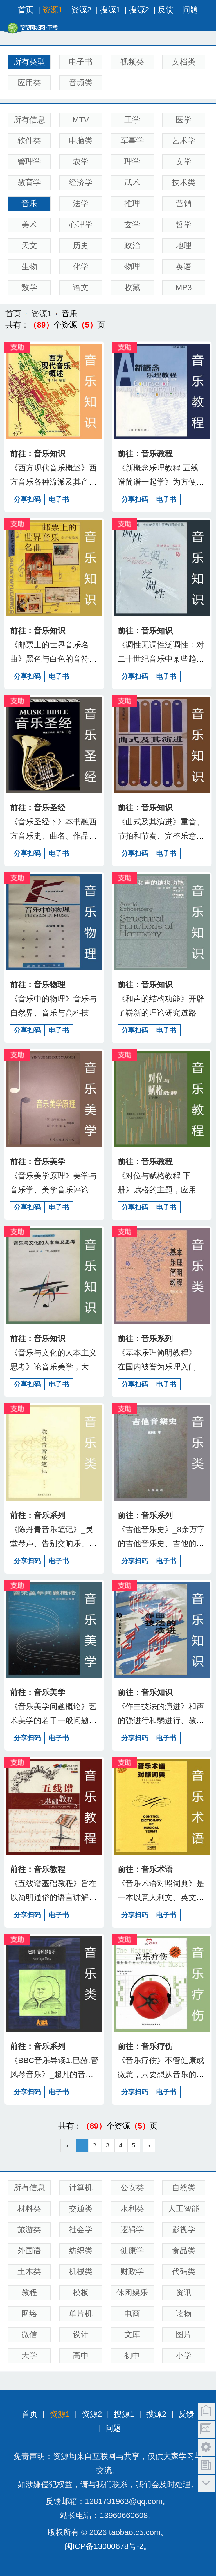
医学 (184, 119)
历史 (81, 245)
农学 (81, 161)
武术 (132, 182)
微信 (29, 2334)
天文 (29, 245)
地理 (184, 245)
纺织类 (81, 2250)
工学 (132, 119)
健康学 (132, 2250)
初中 (132, 2355)
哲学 (184, 224)
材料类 (29, 2208)
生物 (29, 266)
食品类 (183, 2250)
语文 (81, 287)
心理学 (81, 224)
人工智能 (183, 2208)
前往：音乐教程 (145, 453)
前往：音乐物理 (37, 984)
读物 (184, 2313)
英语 (184, 266)
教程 (29, 2292)
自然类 (183, 2187)
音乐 (29, 203)
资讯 (184, 2292)
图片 (184, 2334)
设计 (81, 2334)
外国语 (29, 2250)
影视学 (183, 2229)
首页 (26, 9)
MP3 (184, 287)
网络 (29, 2313)
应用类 (29, 82)
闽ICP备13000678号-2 (104, 2546)
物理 (132, 266)
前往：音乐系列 (145, 1338)
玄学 (132, 224)
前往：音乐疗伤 (145, 2046)
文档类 (183, 61)
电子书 (81, 61)
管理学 (29, 161)
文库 (132, 2334)
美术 (29, 224)
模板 (81, 2292)
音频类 (81, 82)
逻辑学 (132, 2229)
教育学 (29, 182)
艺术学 (183, 140)
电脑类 (81, 140)
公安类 (132, 2187)
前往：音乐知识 (37, 453)
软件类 (29, 140)
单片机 (81, 2313)
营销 (184, 203)
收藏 (132, 287)
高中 (81, 2355)
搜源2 (139, 9)
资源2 (81, 9)
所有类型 (29, 61)
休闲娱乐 (132, 2292)
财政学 (132, 2271)
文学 (184, 161)
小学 (184, 2355)
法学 (81, 203)
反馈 (166, 9)
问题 (190, 9)
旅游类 (29, 2229)
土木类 (29, 2271)
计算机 (81, 2187)
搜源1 (110, 9)
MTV (81, 119)
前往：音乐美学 (37, 1161)
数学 (29, 287)
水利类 (132, 2208)
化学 (81, 266)
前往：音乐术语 (145, 1869)
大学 (29, 2355)
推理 (132, 203)
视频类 (132, 61)
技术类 (183, 182)
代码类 (183, 2271)
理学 (132, 161)
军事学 (132, 140)
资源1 (52, 9)
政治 (132, 245)
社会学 (81, 2229)
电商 (132, 2313)
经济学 (81, 182)
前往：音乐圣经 (37, 807)
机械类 (81, 2271)
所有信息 (29, 119)
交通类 (81, 2208)
